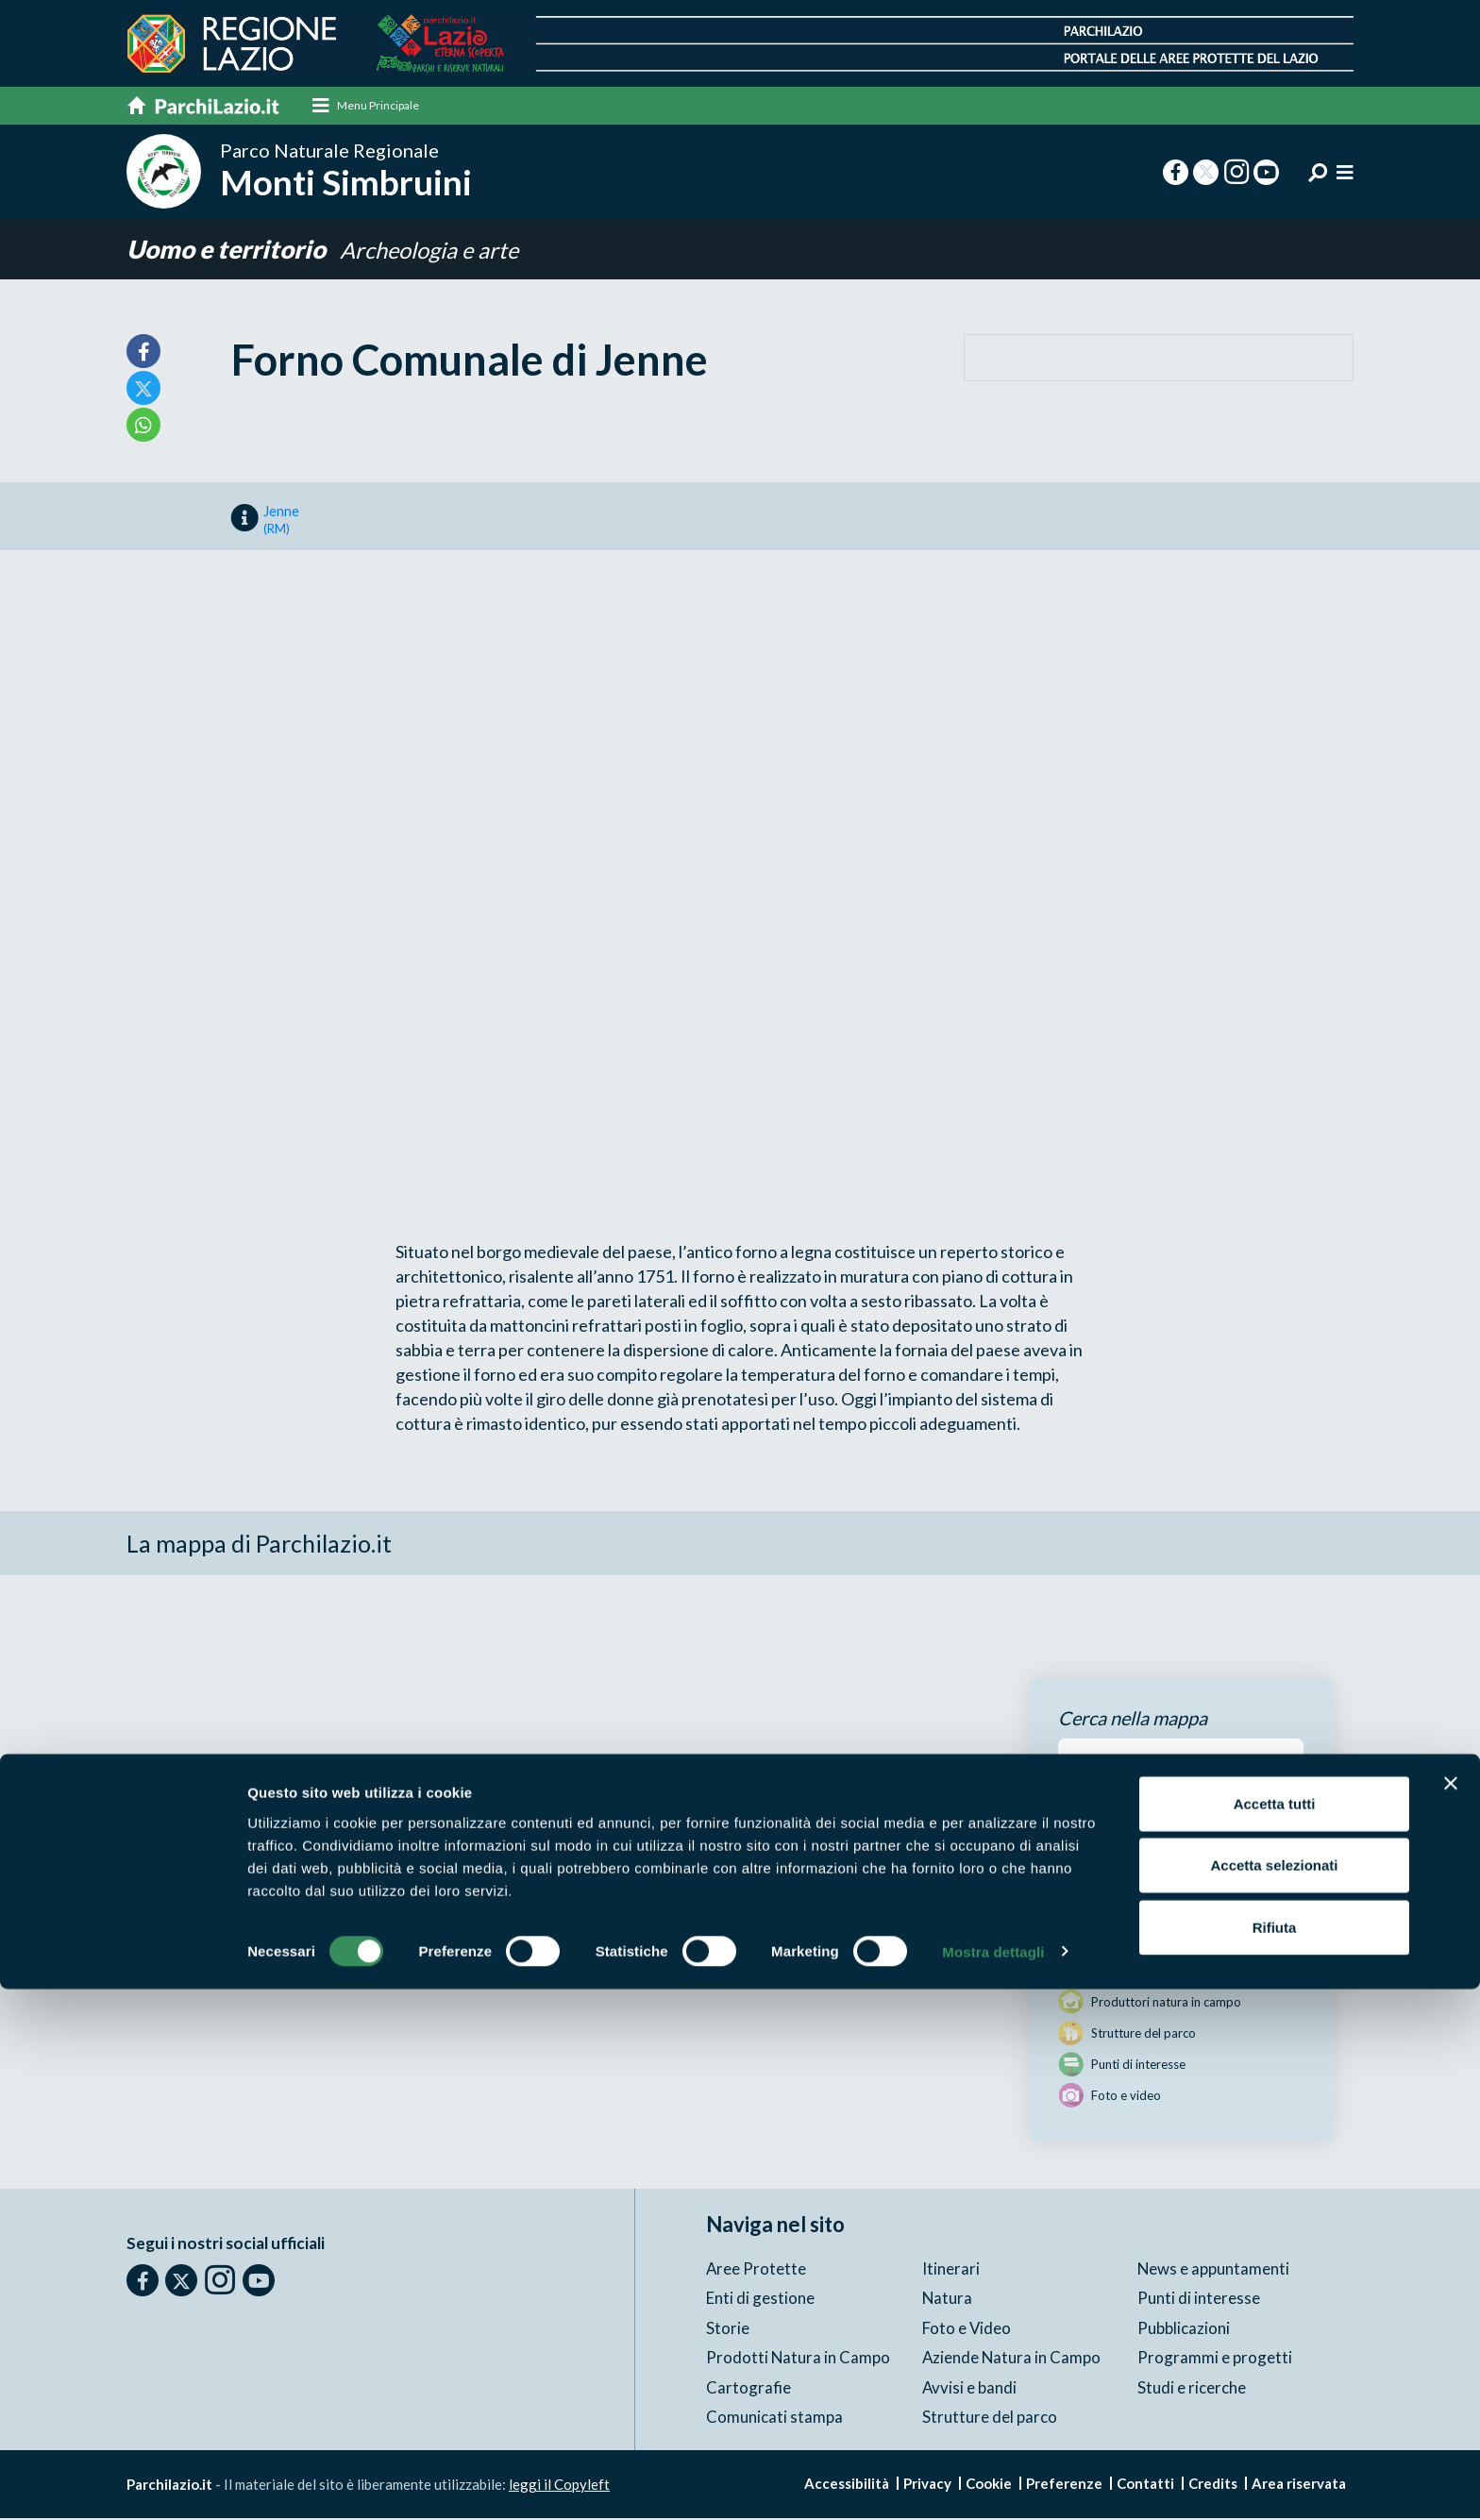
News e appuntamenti (1213, 2269)
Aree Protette (756, 2269)
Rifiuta (1275, 2458)
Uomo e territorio (229, 249)
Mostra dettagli (993, 2483)
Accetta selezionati (1273, 2397)
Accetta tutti (1275, 2335)
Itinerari (951, 2269)
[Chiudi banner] (1450, 2314)
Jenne (281, 521)
